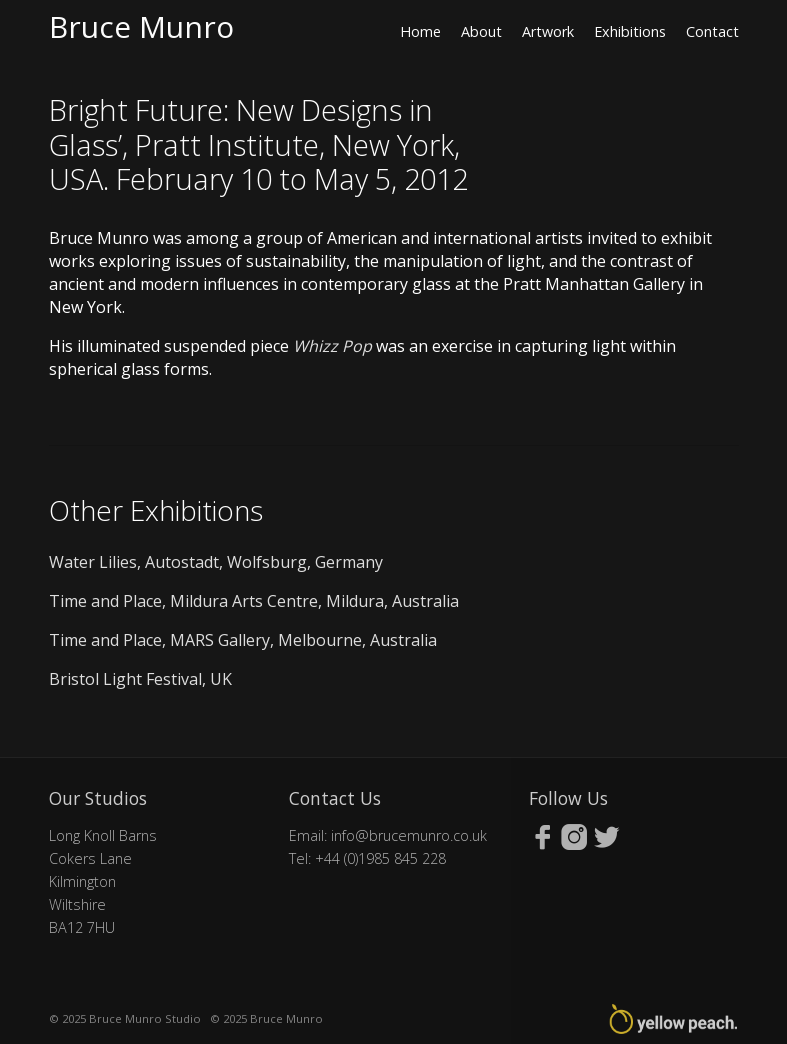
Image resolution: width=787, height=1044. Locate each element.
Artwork (548, 31)
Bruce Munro (141, 26)
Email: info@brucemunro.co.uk (388, 835)
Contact (712, 31)
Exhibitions (630, 31)
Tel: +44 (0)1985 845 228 (367, 858)
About (481, 31)
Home (420, 31)
